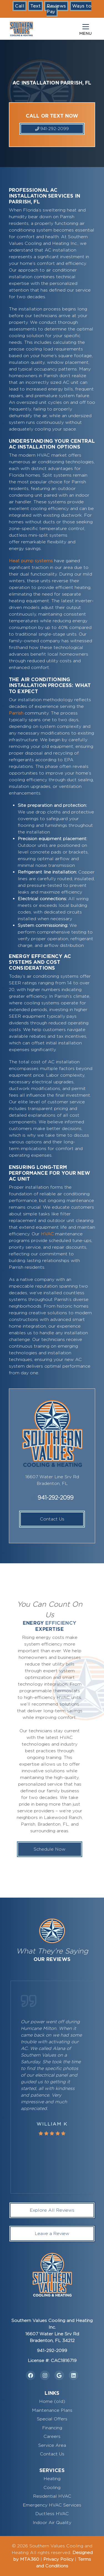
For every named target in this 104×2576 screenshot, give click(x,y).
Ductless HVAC (52, 2513)
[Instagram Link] (45, 2375)
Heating (52, 2478)
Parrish (16, 713)
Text (35, 6)
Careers (52, 2436)
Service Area (52, 2445)
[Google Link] (59, 2375)
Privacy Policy (58, 2559)
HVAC (47, 1233)
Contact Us (52, 1519)
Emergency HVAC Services (52, 2505)
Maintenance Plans (52, 2410)
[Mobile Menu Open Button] (85, 28)
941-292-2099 (52, 128)
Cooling (52, 2487)
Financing (52, 2427)
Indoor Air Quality (52, 2522)
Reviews (56, 6)
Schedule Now (35, 1849)
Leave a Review (52, 2233)
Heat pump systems (31, 560)
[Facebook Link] (30, 2375)
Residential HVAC (52, 2496)
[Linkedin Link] (73, 2375)
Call (19, 6)
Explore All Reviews (52, 2210)
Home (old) (52, 2401)
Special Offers (52, 2418)
